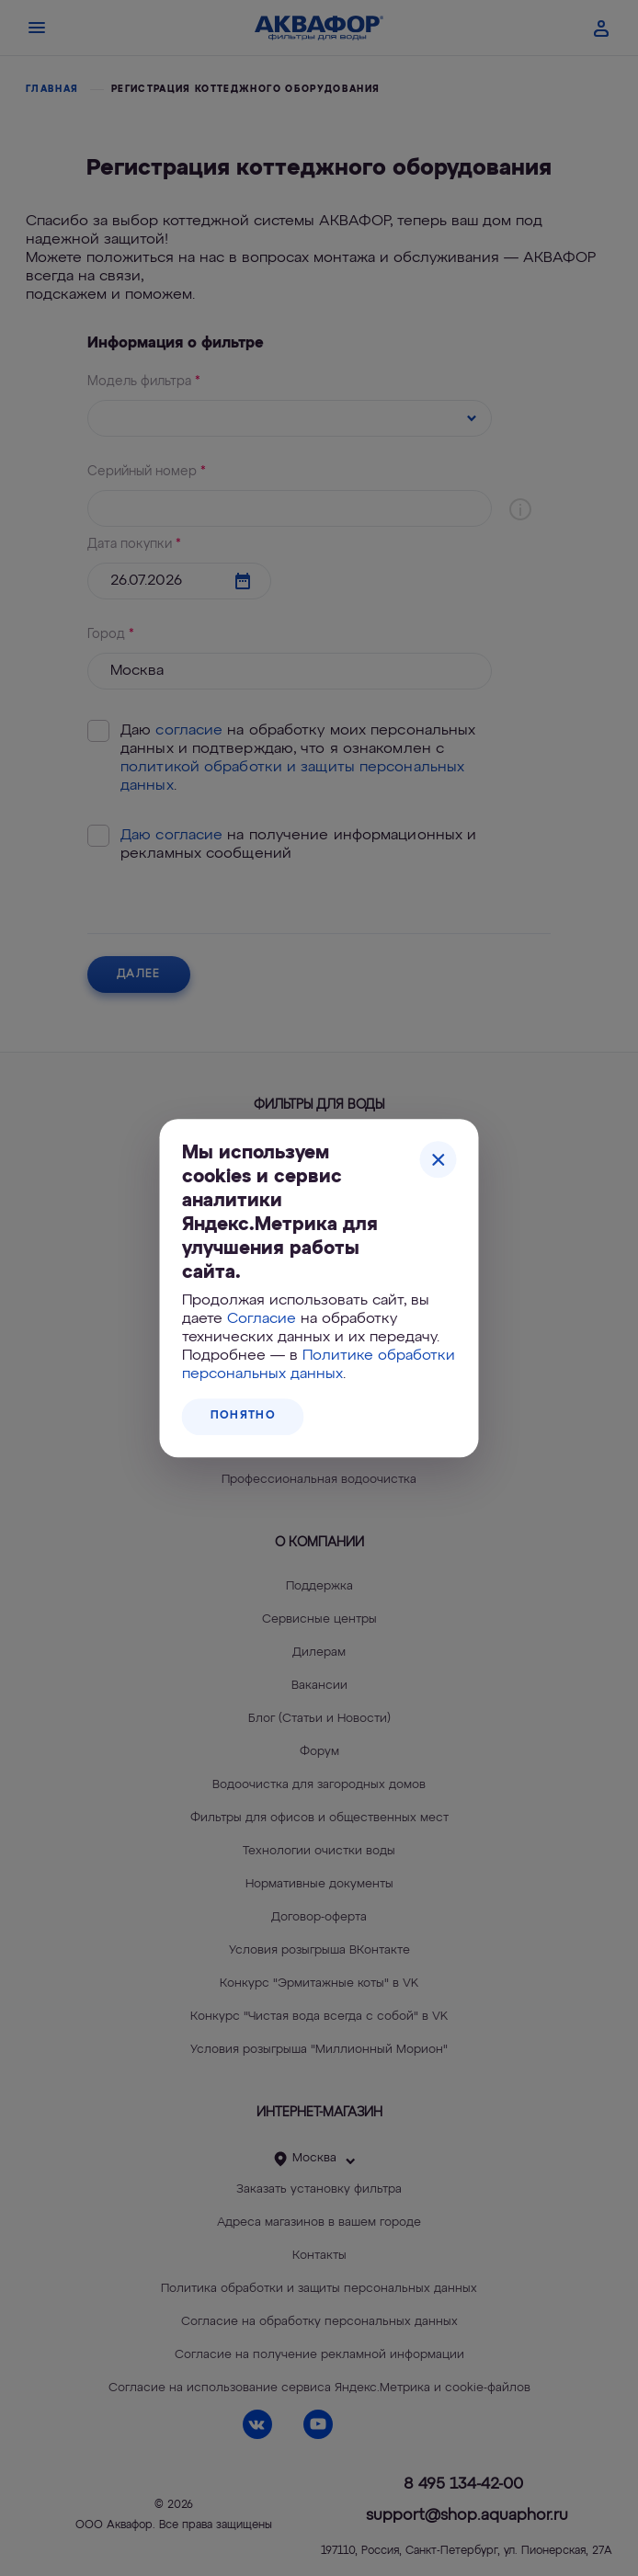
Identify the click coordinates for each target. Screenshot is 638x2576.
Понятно (243, 1415)
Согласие (261, 1319)
